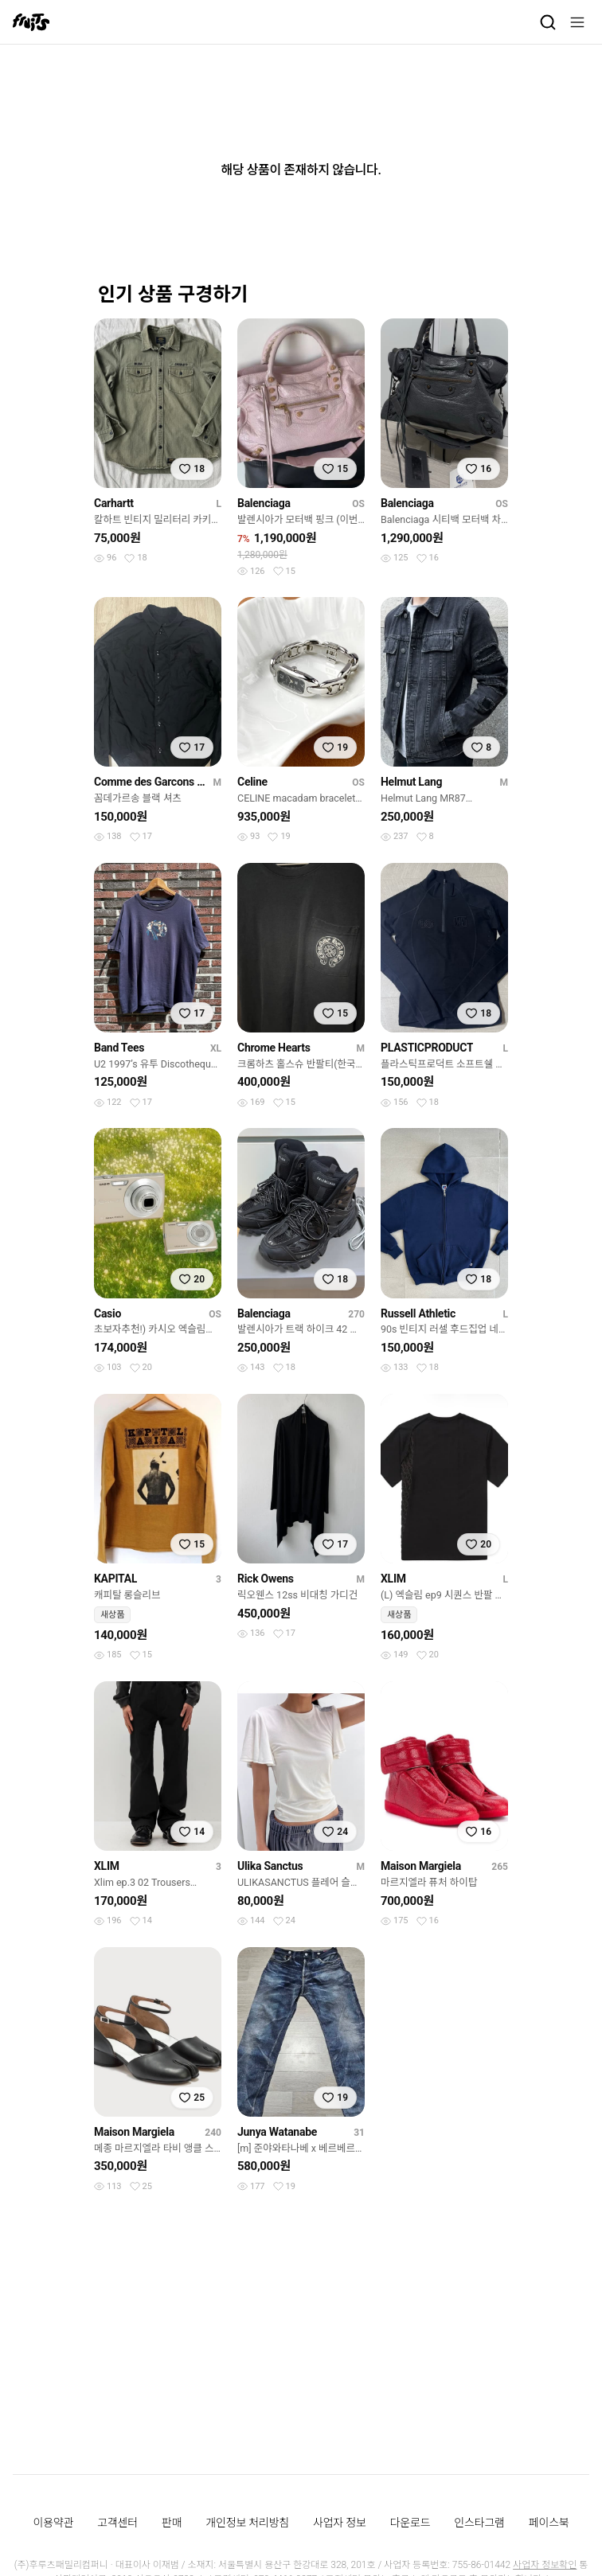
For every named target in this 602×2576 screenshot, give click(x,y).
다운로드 (410, 2522)
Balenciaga (264, 503)
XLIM (393, 1578)
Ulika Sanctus (270, 1866)
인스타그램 (479, 2522)
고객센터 (117, 2522)
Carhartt (114, 503)
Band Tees (119, 1047)
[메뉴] (577, 22)
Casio (107, 1313)
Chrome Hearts (274, 1047)
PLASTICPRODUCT (427, 1047)
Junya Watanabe (277, 2131)
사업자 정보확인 (545, 2564)
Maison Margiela (421, 1866)
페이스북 (549, 2522)
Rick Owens (265, 1578)
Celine (252, 781)
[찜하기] (191, 469)
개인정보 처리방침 (247, 2522)
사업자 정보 (339, 2522)
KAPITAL (115, 1578)
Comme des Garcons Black (150, 781)
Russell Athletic (418, 1313)
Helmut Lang (411, 781)
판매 (172, 2522)
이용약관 (53, 2522)
